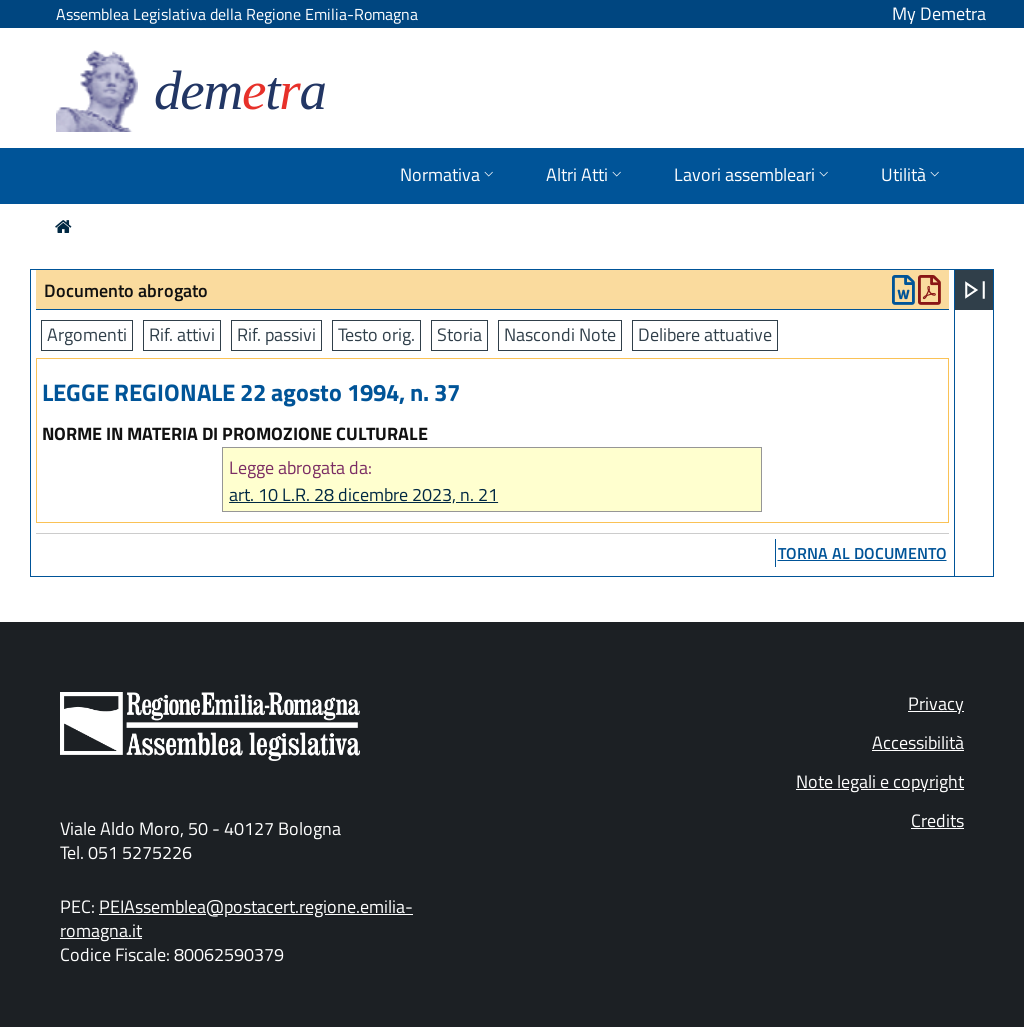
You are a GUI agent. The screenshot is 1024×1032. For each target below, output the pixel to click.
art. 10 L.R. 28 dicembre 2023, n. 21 (363, 494)
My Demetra (939, 13)
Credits (937, 820)
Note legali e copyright (880, 781)
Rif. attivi (182, 334)
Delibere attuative (705, 334)
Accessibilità (918, 742)
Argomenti (87, 334)
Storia (459, 334)
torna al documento (862, 553)
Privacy (936, 703)
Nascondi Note (560, 334)
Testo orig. (376, 334)
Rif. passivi (276, 334)
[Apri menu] (975, 290)
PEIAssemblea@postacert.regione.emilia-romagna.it (236, 918)
